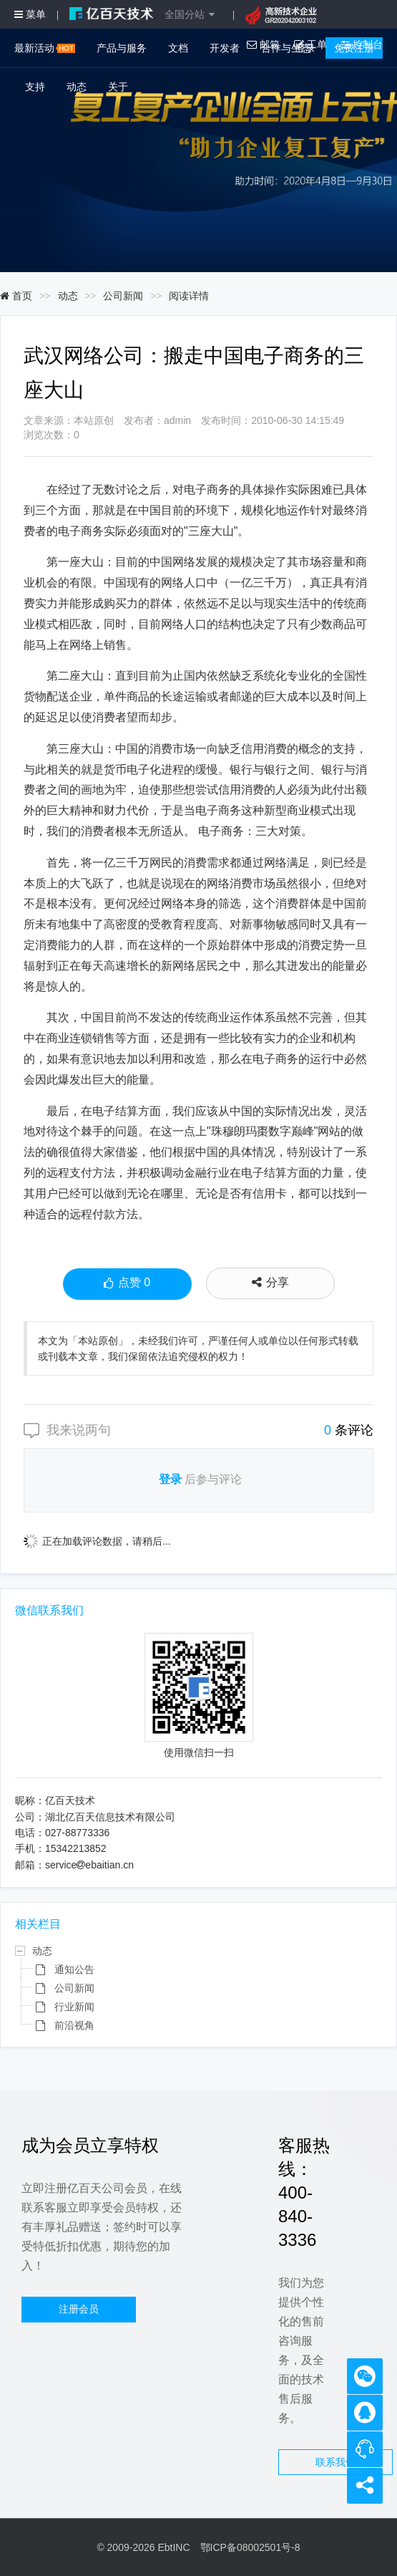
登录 (170, 1480)
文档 (178, 48)
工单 (310, 44)
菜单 (30, 14)
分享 (270, 1282)
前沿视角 (74, 2025)
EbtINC (173, 2547)
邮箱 (263, 44)
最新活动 (44, 48)
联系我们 (335, 2462)
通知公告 (74, 1969)
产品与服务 (122, 48)
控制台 (362, 44)
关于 (118, 86)
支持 (35, 86)
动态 (77, 86)
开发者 (225, 48)
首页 (16, 296)
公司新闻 (123, 296)
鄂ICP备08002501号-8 (250, 2547)
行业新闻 (74, 2006)
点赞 (127, 1284)
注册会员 (79, 2309)
